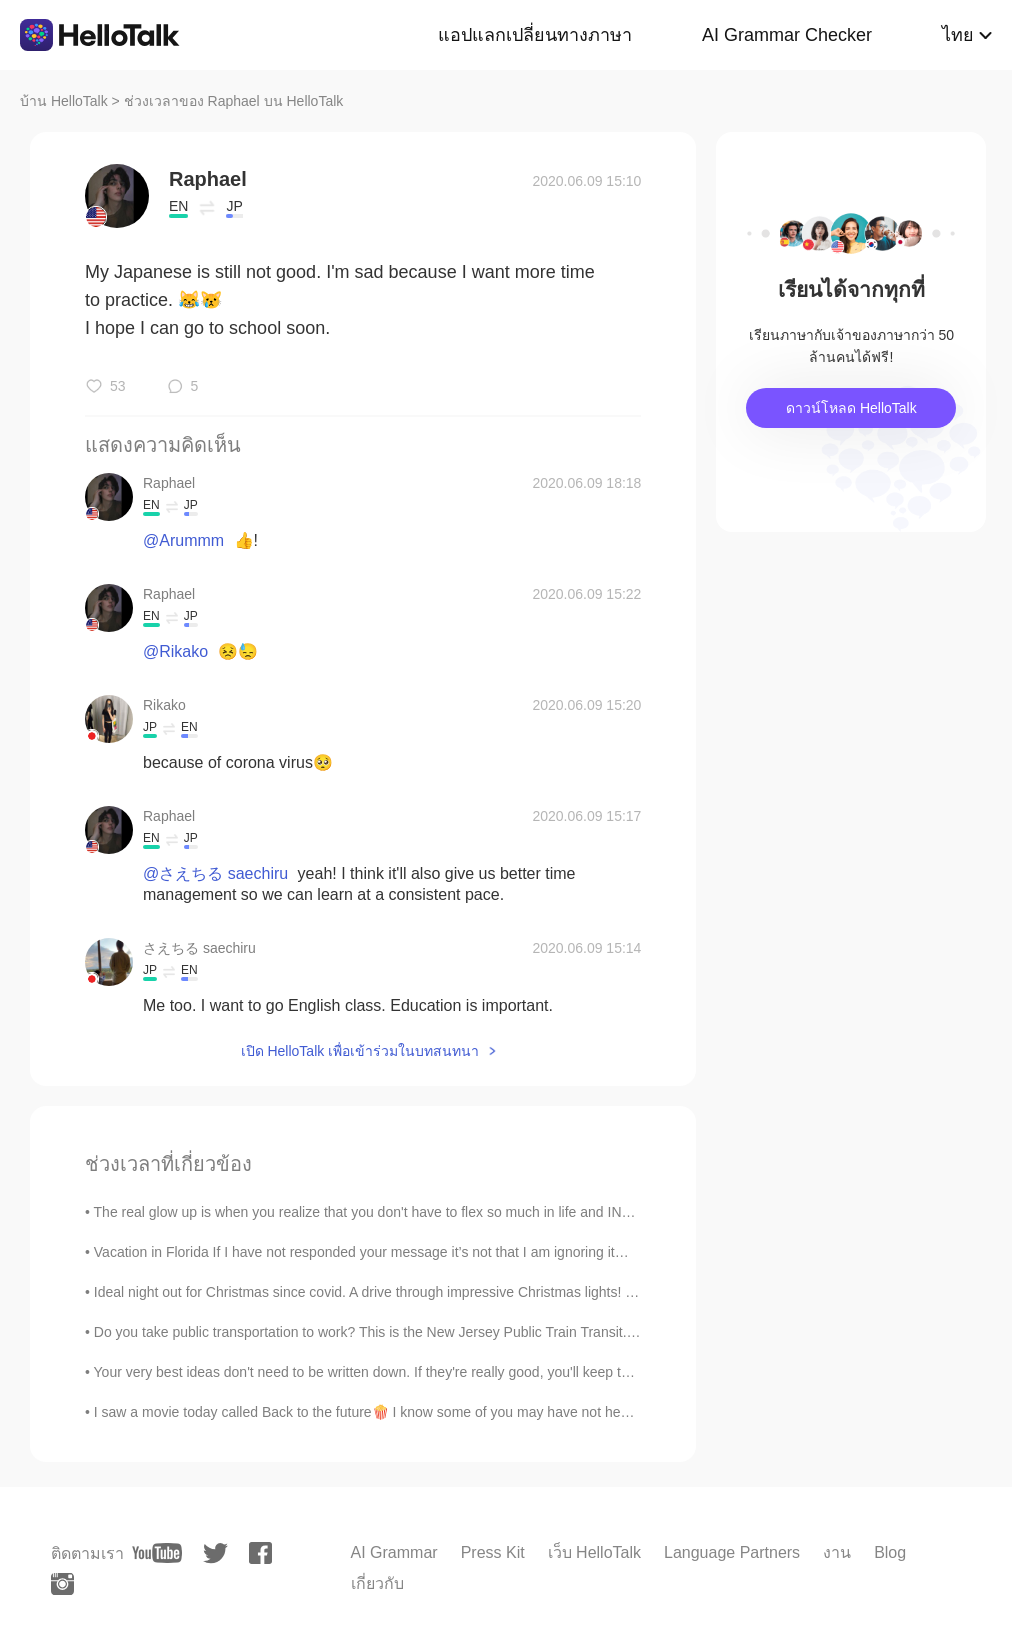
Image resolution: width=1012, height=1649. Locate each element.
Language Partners (732, 1552)
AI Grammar (394, 1552)
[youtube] (157, 1553)
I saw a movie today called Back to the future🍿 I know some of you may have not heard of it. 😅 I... (403, 1412)
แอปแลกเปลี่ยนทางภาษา (535, 35)
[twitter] (215, 1553)
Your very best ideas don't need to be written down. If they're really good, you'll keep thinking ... (387, 1372)
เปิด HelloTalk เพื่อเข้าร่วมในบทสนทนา (360, 1051)
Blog (890, 1552)
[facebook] (260, 1553)
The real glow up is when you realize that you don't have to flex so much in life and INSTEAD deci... (402, 1212)
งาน (837, 1552)
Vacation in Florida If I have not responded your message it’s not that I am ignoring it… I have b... (394, 1252)
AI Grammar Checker (787, 35)
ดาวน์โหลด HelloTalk (851, 408)
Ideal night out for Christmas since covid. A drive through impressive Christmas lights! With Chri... (394, 1292)
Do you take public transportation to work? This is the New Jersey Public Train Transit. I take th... (393, 1332)
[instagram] (62, 1584)
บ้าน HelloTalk (64, 101)
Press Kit (493, 1552)
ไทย (958, 35)
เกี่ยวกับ (377, 1583)
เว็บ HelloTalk (594, 1552)
